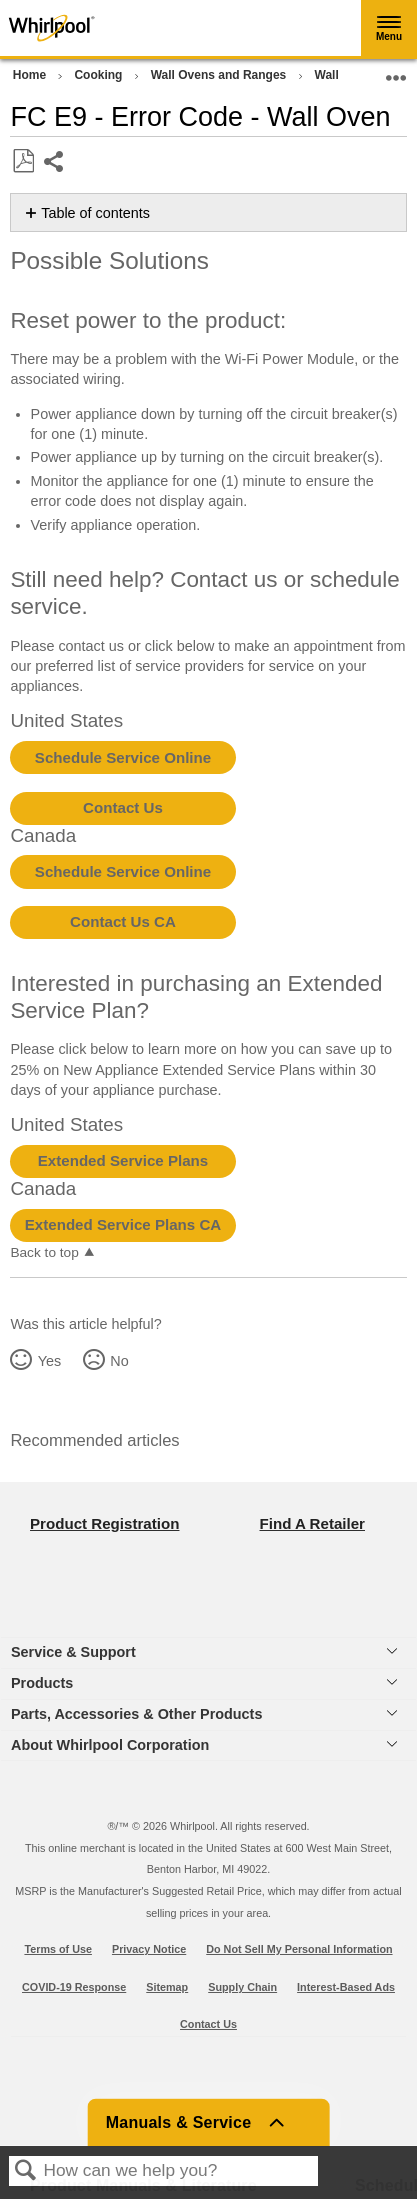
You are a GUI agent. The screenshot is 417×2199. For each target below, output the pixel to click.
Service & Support (73, 1652)
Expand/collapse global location (396, 71)
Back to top (44, 1252)
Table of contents (95, 213)
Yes (49, 1361)
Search (26, 2171)
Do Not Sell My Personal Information (299, 1949)
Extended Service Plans (123, 1160)
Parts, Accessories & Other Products (136, 1714)
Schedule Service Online (123, 757)
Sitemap (167, 1987)
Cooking (99, 75)
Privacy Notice (149, 1949)
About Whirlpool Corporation (110, 1745)
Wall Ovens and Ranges (220, 75)
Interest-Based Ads (346, 1987)
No (119, 1361)
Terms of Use (58, 1949)
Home (31, 75)
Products (42, 1683)
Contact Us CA (123, 921)
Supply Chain (242, 1987)
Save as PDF (23, 161)
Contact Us (123, 807)
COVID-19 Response (74, 1987)
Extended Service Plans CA (123, 1224)
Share (54, 163)
